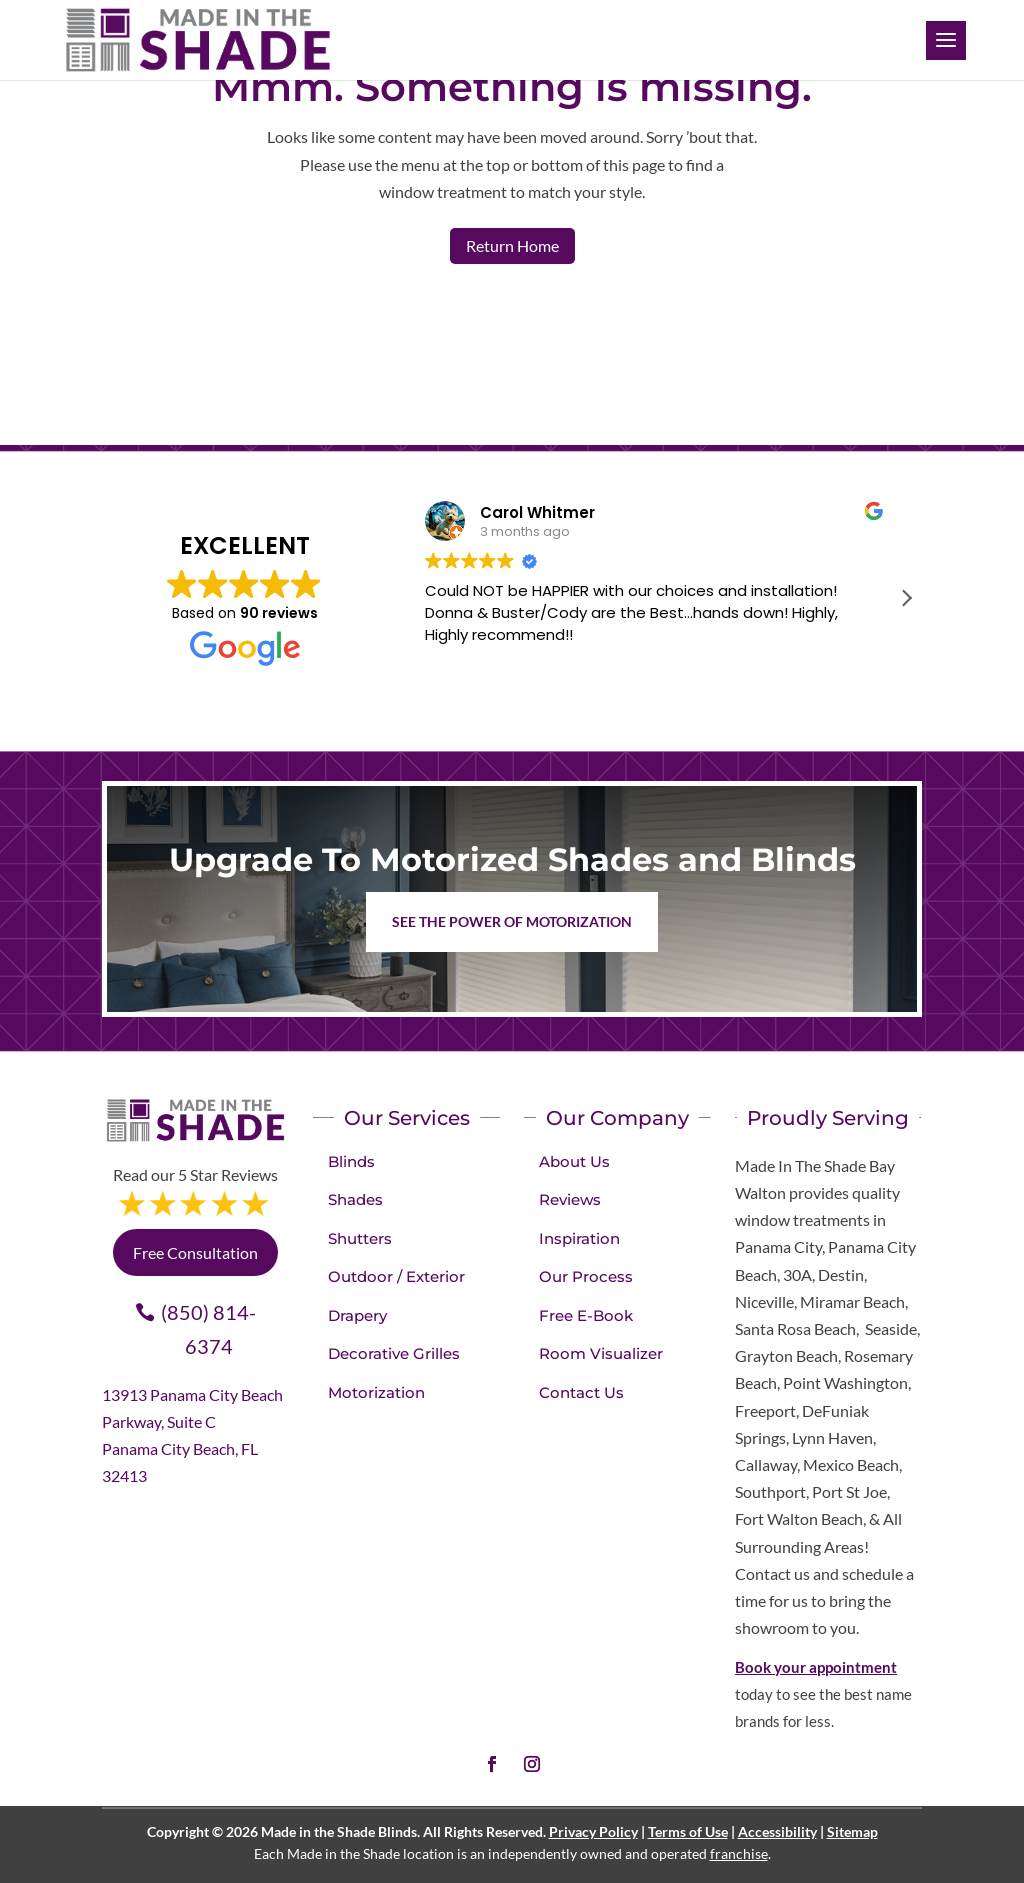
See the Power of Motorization (512, 921)
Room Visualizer (601, 1353)
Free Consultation (195, 1252)
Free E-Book (586, 1315)
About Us (574, 1161)
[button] (906, 598)
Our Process (586, 1276)
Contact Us (581, 1392)
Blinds (351, 1161)
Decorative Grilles (394, 1353)
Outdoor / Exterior (396, 1276)
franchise (739, 1853)
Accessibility (777, 1831)
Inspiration (579, 1238)
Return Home (512, 245)
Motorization (376, 1392)
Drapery (357, 1315)
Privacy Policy (593, 1831)
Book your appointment (816, 1667)
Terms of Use (688, 1831)
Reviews (570, 1199)
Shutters (360, 1238)
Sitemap (852, 1831)
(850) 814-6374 (208, 1329)
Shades (355, 1199)
